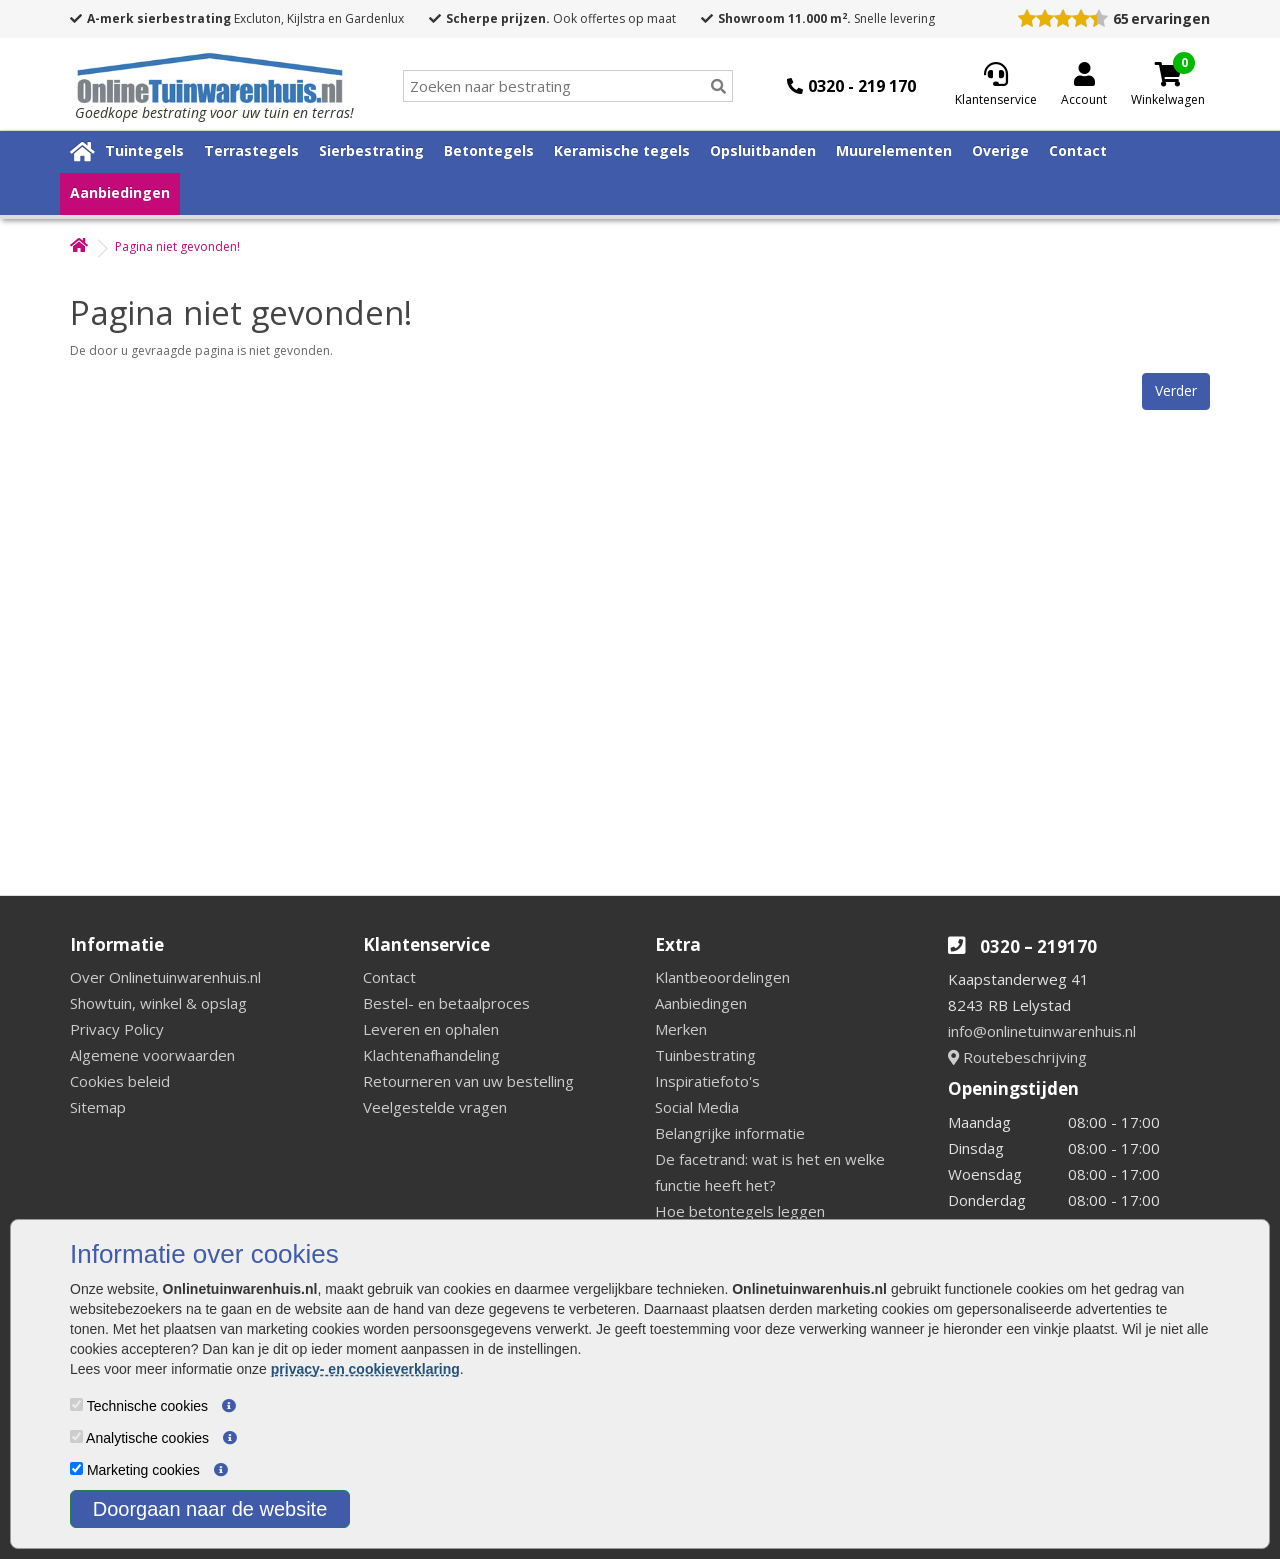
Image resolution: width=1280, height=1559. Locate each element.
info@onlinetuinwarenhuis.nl (1042, 1031)
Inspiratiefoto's (707, 1081)
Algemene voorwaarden (152, 1055)
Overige (1000, 150)
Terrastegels (251, 150)
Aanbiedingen (120, 192)
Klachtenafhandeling (431, 1055)
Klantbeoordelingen (722, 977)
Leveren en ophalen (431, 1029)
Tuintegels (144, 150)
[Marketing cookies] (76, 1468)
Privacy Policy (117, 1029)
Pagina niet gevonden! (177, 246)
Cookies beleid (120, 1081)
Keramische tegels (622, 150)
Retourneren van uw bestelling (468, 1081)
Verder (1176, 390)
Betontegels (489, 150)
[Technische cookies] (76, 1404)
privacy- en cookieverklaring (365, 1369)
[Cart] (1168, 74)
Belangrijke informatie (730, 1133)
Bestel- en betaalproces (446, 1003)
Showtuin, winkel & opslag (158, 1003)
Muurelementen (894, 150)
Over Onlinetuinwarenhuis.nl (165, 977)
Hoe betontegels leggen (740, 1211)
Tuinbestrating (705, 1055)
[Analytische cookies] (76, 1436)
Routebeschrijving (1017, 1057)
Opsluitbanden (763, 150)
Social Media (697, 1107)
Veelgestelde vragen (435, 1107)
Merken (681, 1029)
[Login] (1084, 86)
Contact (1078, 150)
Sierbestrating (371, 150)
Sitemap (98, 1107)
